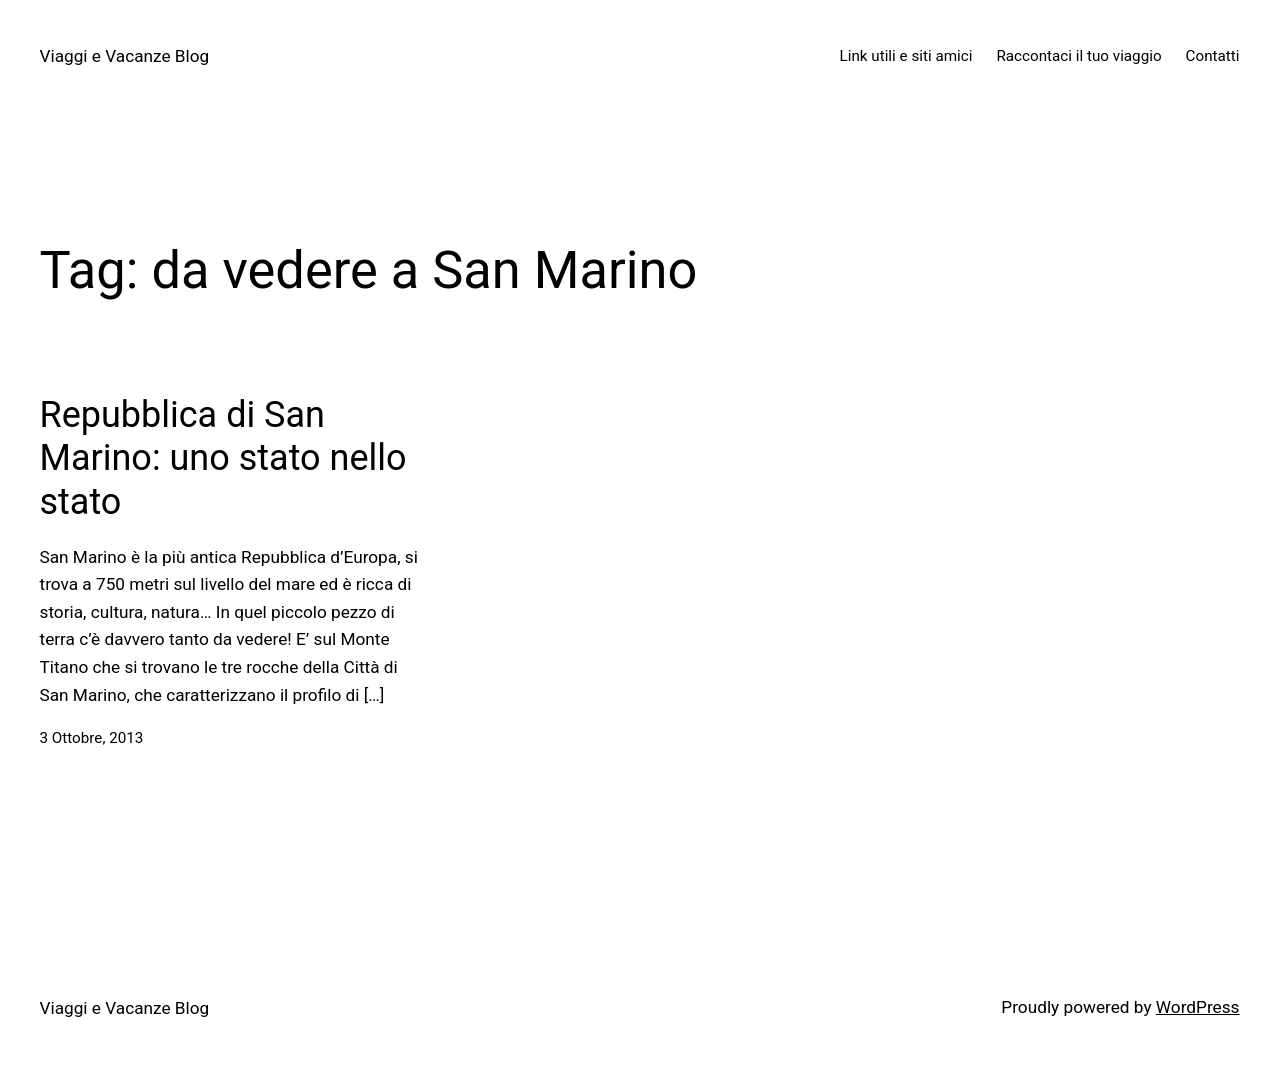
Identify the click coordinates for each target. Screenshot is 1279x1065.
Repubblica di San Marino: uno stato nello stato (223, 458)
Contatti (1213, 56)
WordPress (1198, 1007)
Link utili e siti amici (906, 56)
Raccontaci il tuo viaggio (1078, 56)
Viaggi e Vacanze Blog (125, 56)
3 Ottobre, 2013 (92, 738)
